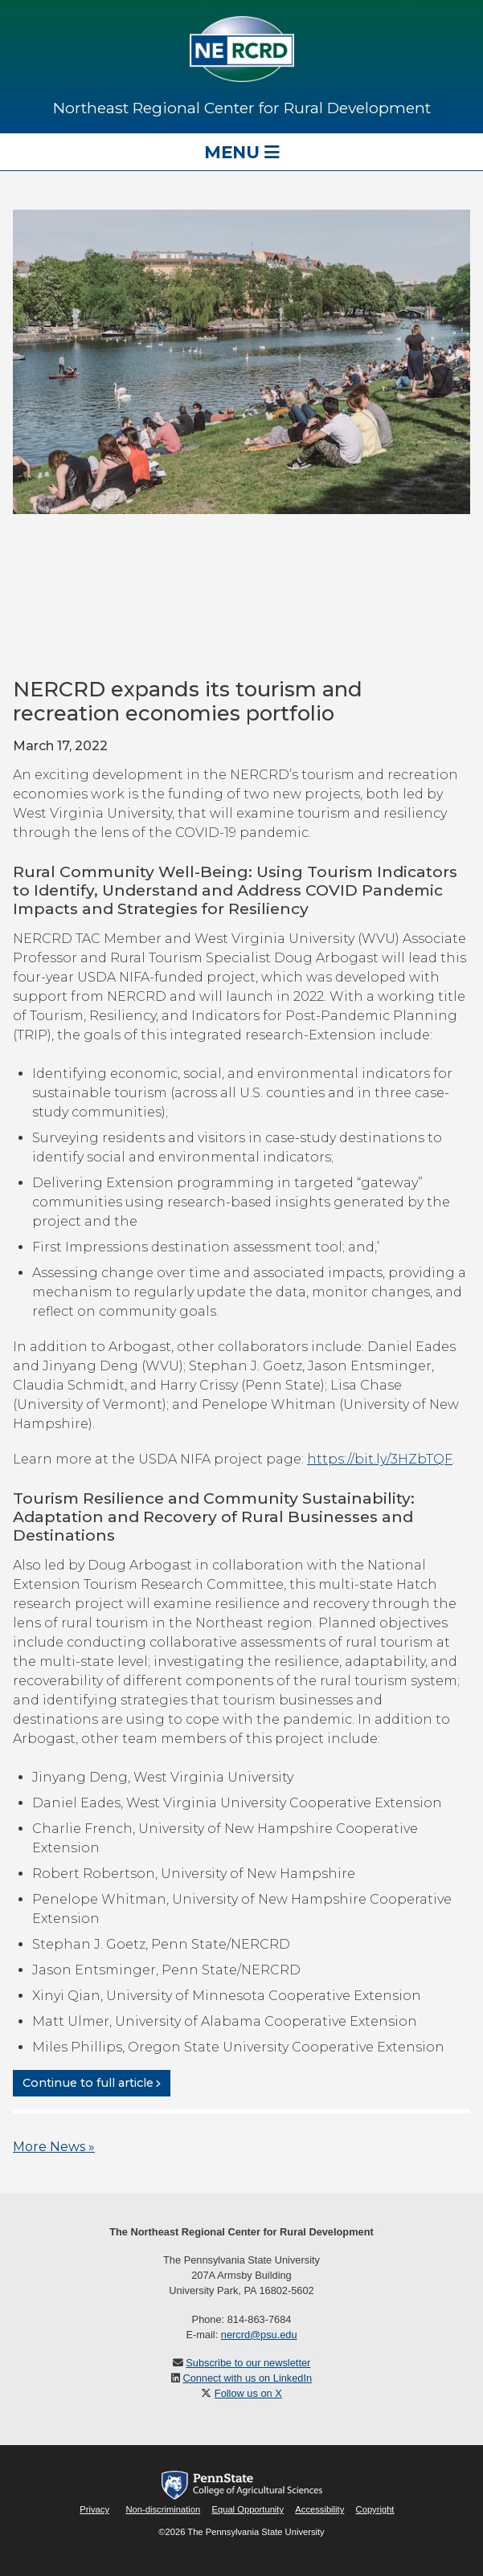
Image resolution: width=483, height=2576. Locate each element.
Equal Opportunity (247, 2509)
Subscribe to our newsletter (248, 2363)
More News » (54, 2146)
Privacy (94, 2509)
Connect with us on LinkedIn (247, 2378)
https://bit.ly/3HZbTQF (379, 1459)
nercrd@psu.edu (259, 2335)
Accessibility (319, 2509)
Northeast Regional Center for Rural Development (242, 107)
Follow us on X (248, 2393)
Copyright (375, 2509)
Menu (242, 151)
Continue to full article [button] (88, 2083)
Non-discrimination (163, 2509)
